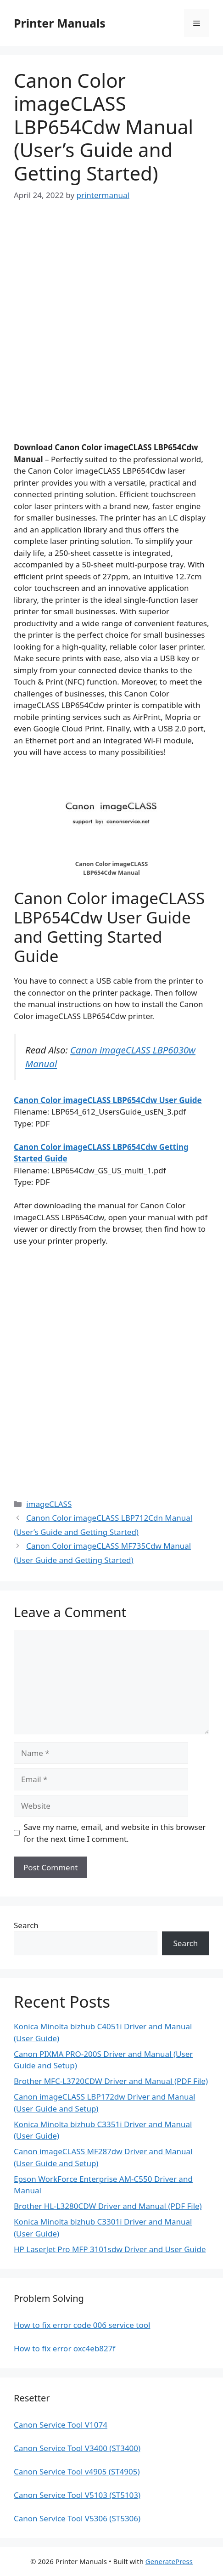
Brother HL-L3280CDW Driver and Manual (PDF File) (108, 2206)
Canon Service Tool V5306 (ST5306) (77, 2518)
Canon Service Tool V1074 (60, 2424)
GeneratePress (169, 2561)
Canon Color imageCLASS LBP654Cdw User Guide (108, 1100)
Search (26, 1925)
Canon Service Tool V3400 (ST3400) (77, 2448)
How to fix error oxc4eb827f (64, 2348)
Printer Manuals (60, 23)
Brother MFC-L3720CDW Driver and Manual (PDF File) (111, 2081)
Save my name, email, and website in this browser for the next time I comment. (115, 1833)
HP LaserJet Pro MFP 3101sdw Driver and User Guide (110, 2249)
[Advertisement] (111, 330)
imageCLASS (49, 1504)
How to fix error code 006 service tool (82, 2325)
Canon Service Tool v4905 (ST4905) (77, 2471)
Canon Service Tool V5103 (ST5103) (77, 2495)
